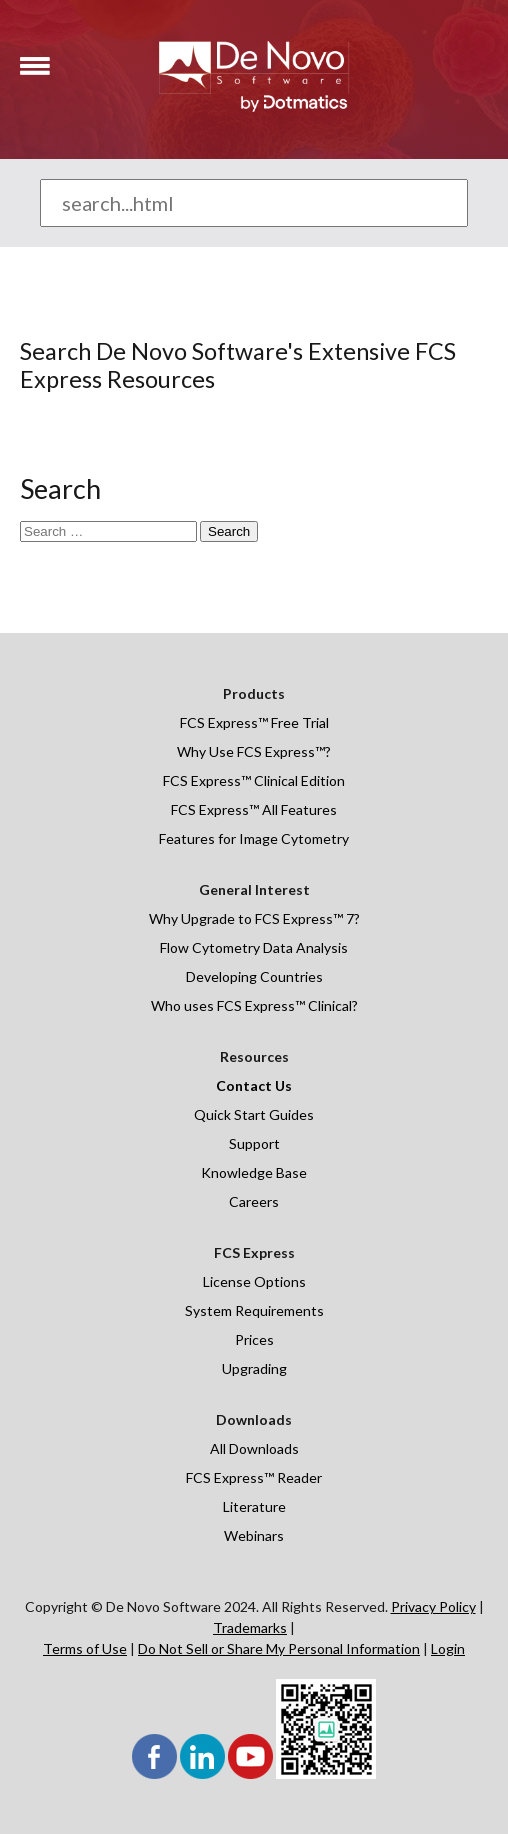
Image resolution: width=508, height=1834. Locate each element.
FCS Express (219, 722)
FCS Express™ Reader (254, 1477)
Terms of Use (85, 1648)
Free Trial (298, 722)
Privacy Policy (433, 1606)
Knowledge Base (254, 1172)
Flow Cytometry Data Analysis (254, 947)
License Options (254, 1281)
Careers (254, 1201)
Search (229, 531)
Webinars (254, 1535)
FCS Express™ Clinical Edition (254, 780)
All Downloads (254, 1448)
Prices (254, 1339)
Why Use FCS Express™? (254, 751)
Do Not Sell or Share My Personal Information (279, 1648)
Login (448, 1648)
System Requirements (254, 1310)
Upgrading (254, 1368)
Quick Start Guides (254, 1114)
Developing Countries (254, 976)
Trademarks (250, 1627)
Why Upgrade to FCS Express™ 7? (254, 918)
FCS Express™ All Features (254, 809)
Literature (254, 1506)
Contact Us (254, 1085)
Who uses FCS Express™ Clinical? (254, 1005)
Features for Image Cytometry (254, 838)
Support (254, 1143)
